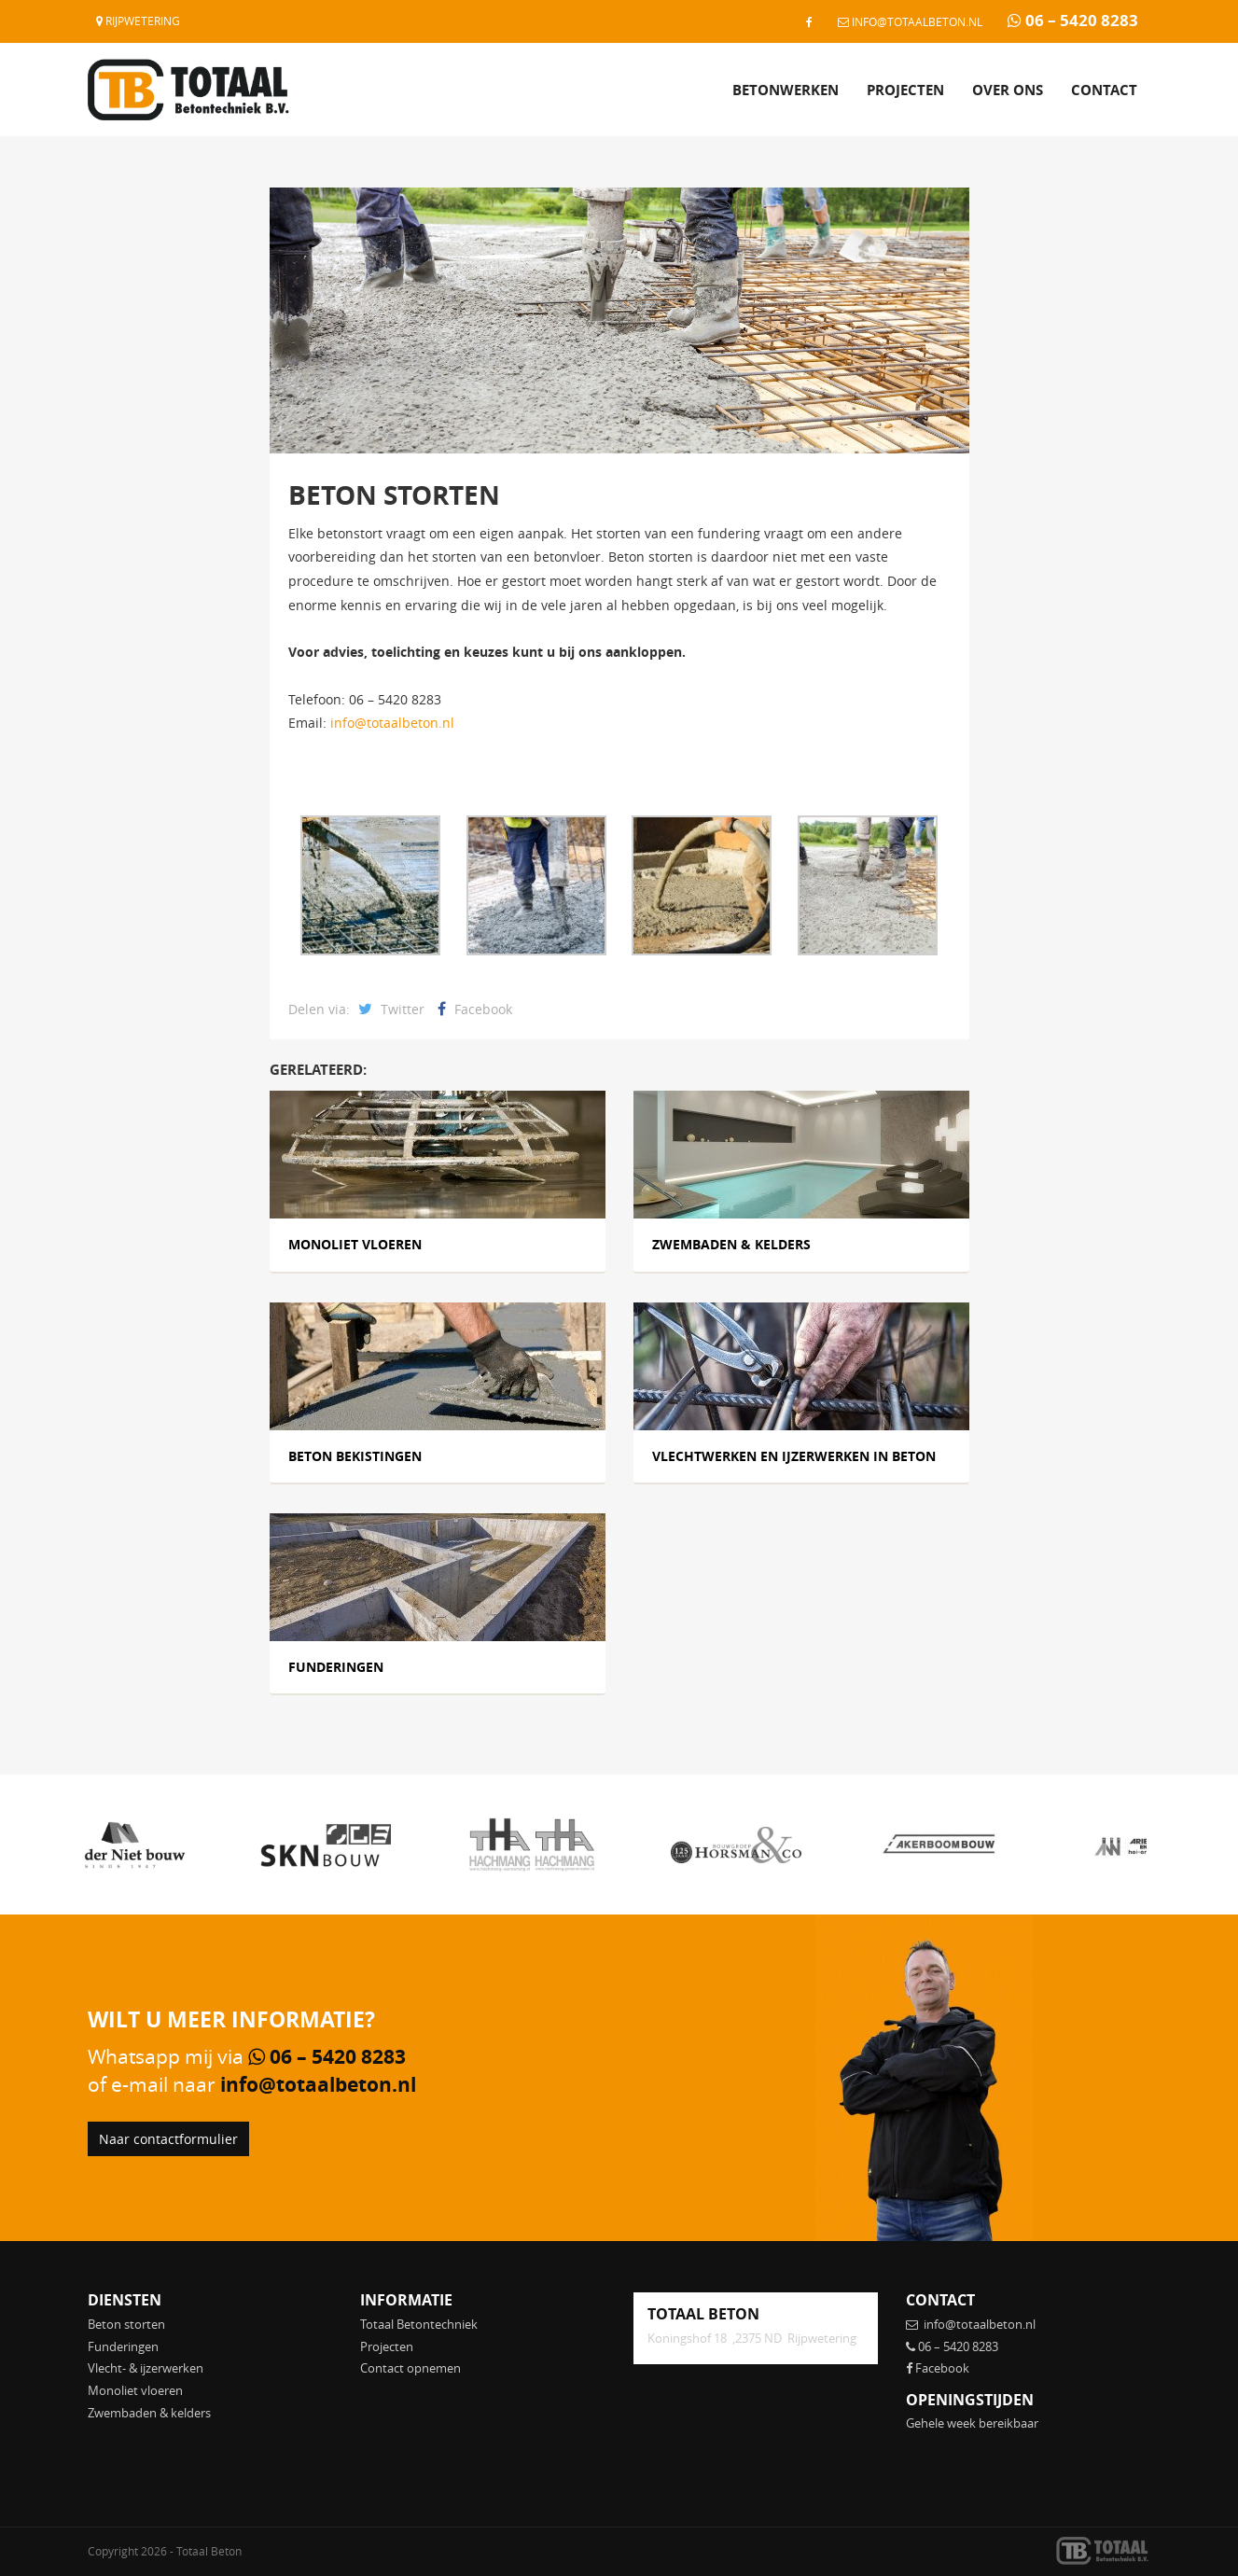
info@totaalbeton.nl (910, 21)
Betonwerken (785, 90)
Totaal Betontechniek (419, 2324)
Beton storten (126, 2324)
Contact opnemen (410, 2368)
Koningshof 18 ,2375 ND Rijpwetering (751, 2338)
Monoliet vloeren (135, 2390)
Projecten (905, 90)
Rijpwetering (138, 20)
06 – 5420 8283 (1073, 20)
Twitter (391, 1009)
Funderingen (123, 2346)
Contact (1104, 90)
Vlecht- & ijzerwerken (145, 2368)
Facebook (475, 1009)
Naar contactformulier (168, 2139)
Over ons (1007, 90)
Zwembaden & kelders (149, 2412)
